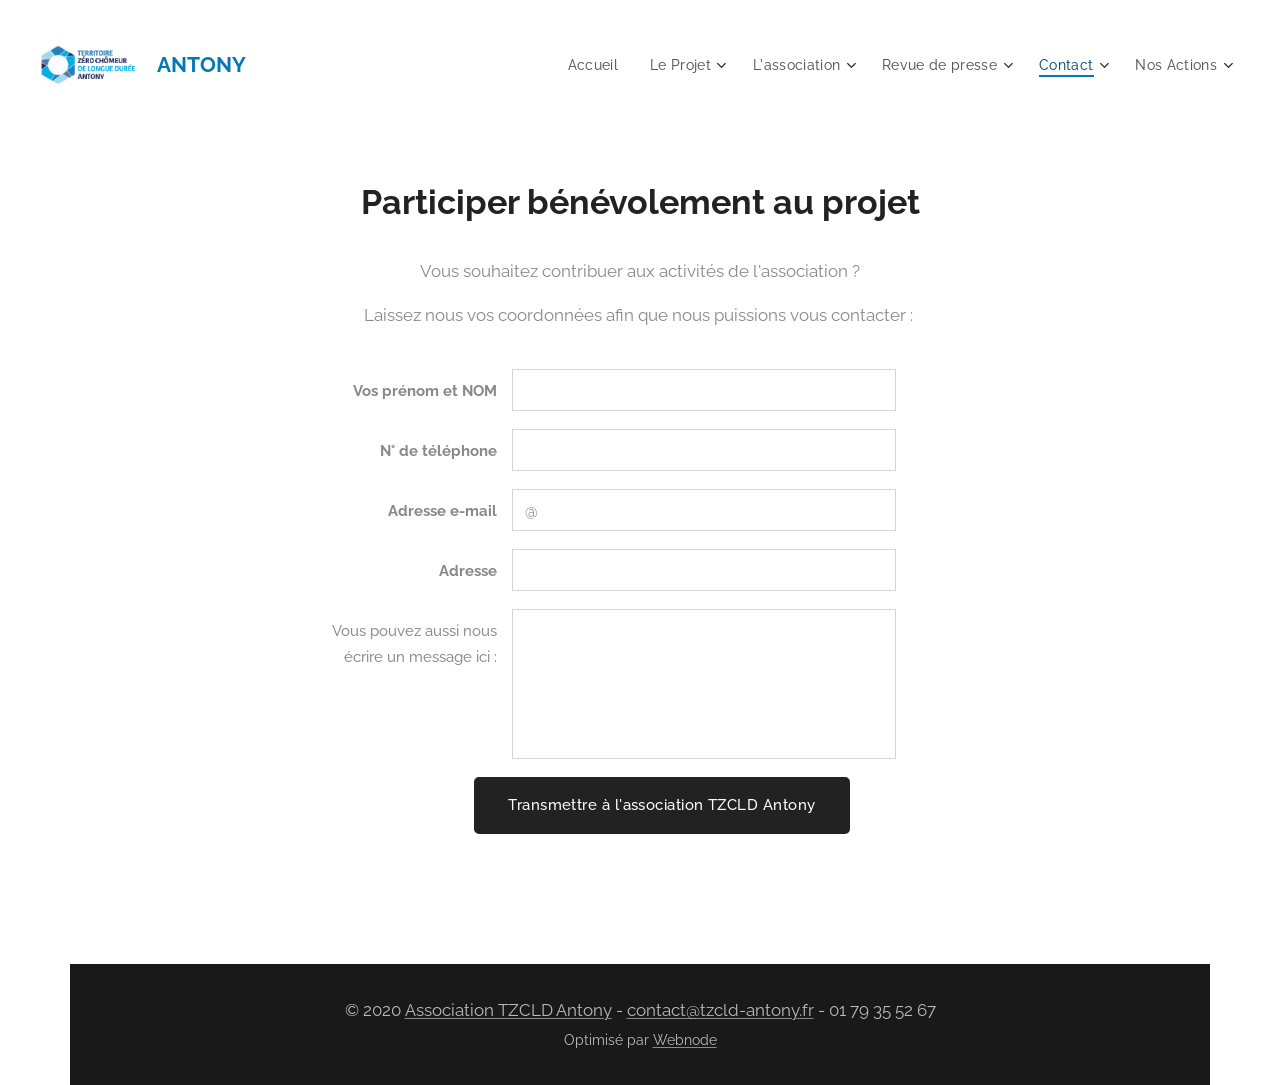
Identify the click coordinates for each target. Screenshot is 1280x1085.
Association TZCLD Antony (508, 1010)
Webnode (685, 1040)
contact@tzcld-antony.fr (720, 1010)
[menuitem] (577, 65)
